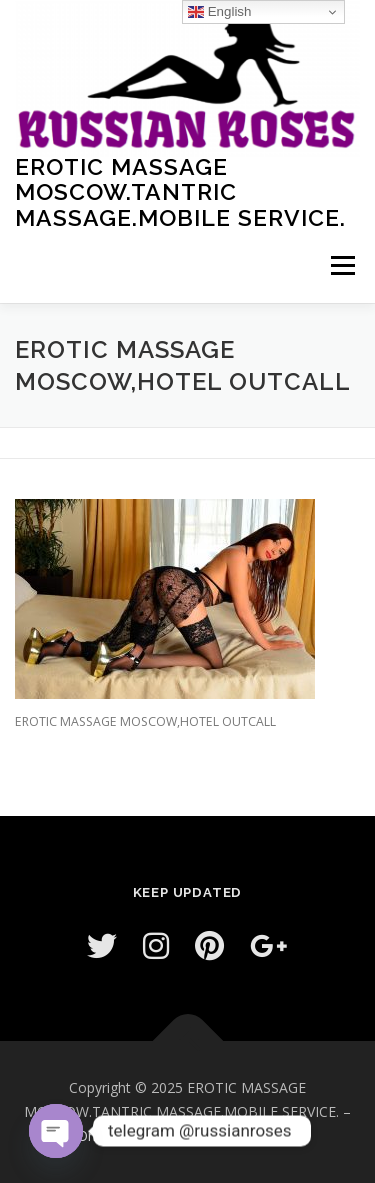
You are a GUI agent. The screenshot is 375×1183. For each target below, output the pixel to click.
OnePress (108, 1135)
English (219, 12)
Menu (341, 265)
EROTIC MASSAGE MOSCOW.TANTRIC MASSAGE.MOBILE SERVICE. (180, 191)
